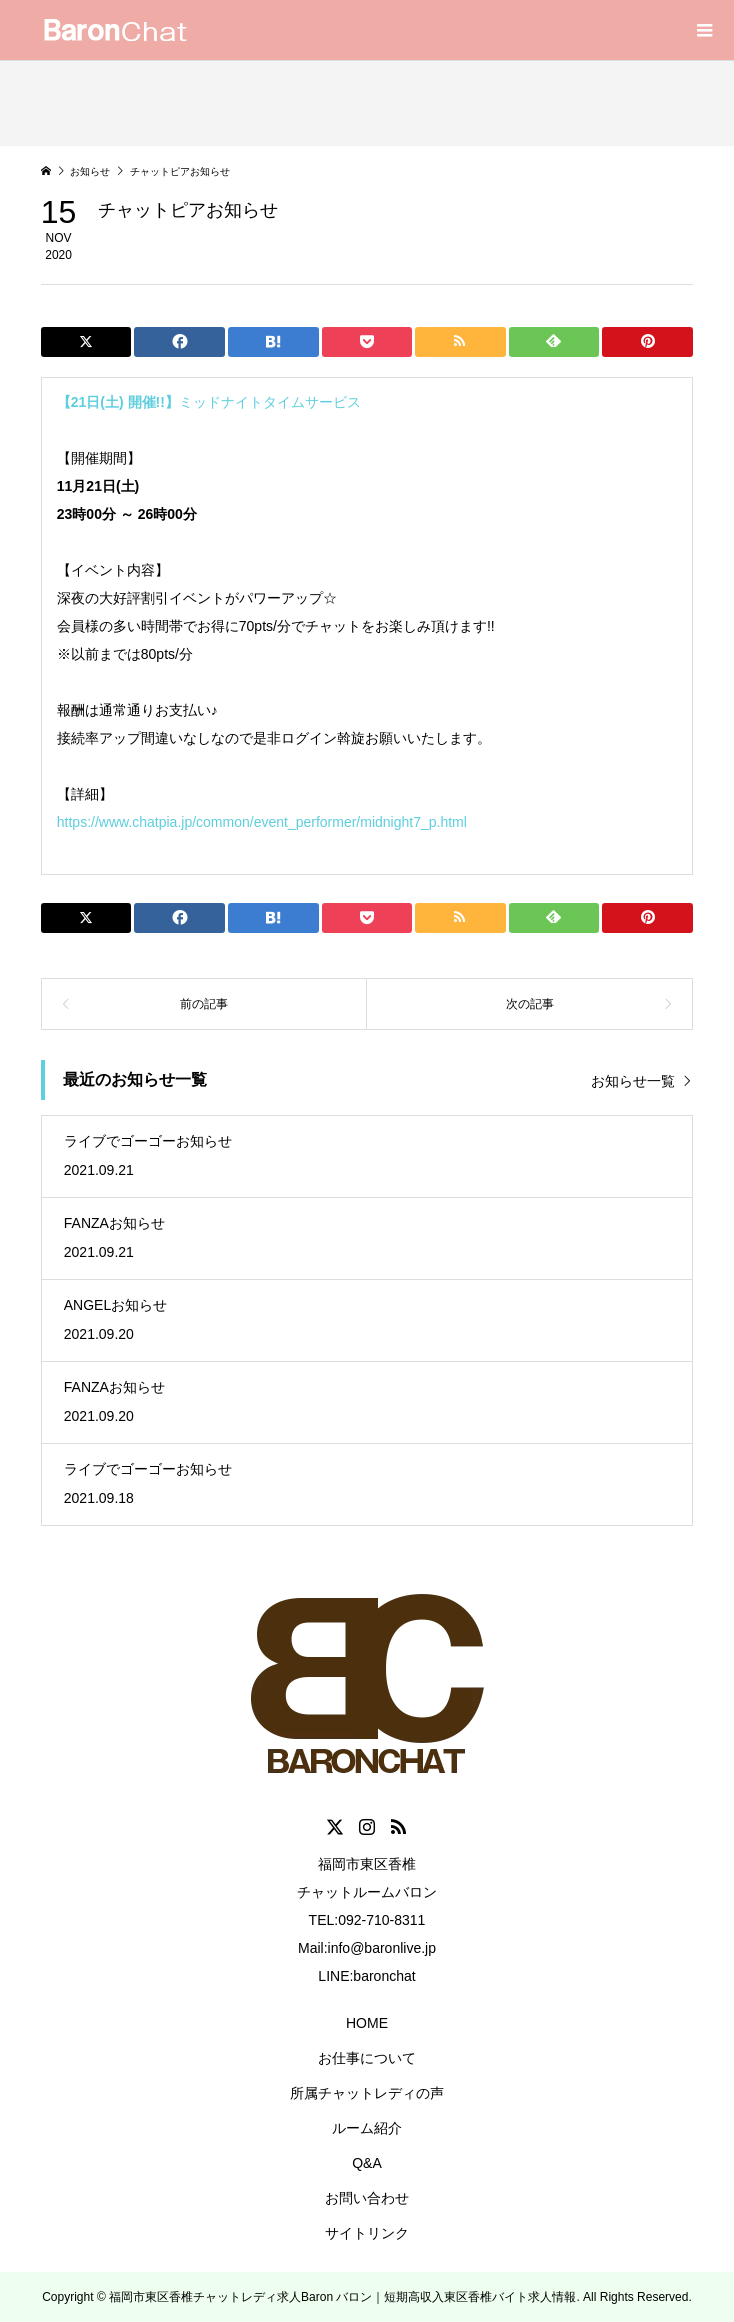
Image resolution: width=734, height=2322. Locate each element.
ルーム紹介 (367, 2128)
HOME (367, 2023)
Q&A (367, 2163)
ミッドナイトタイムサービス (209, 402)
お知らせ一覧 (633, 1081)
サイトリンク (367, 2233)
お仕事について (367, 2058)
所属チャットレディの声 (367, 2093)
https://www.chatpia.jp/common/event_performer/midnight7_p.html (262, 822)
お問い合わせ (367, 2198)
